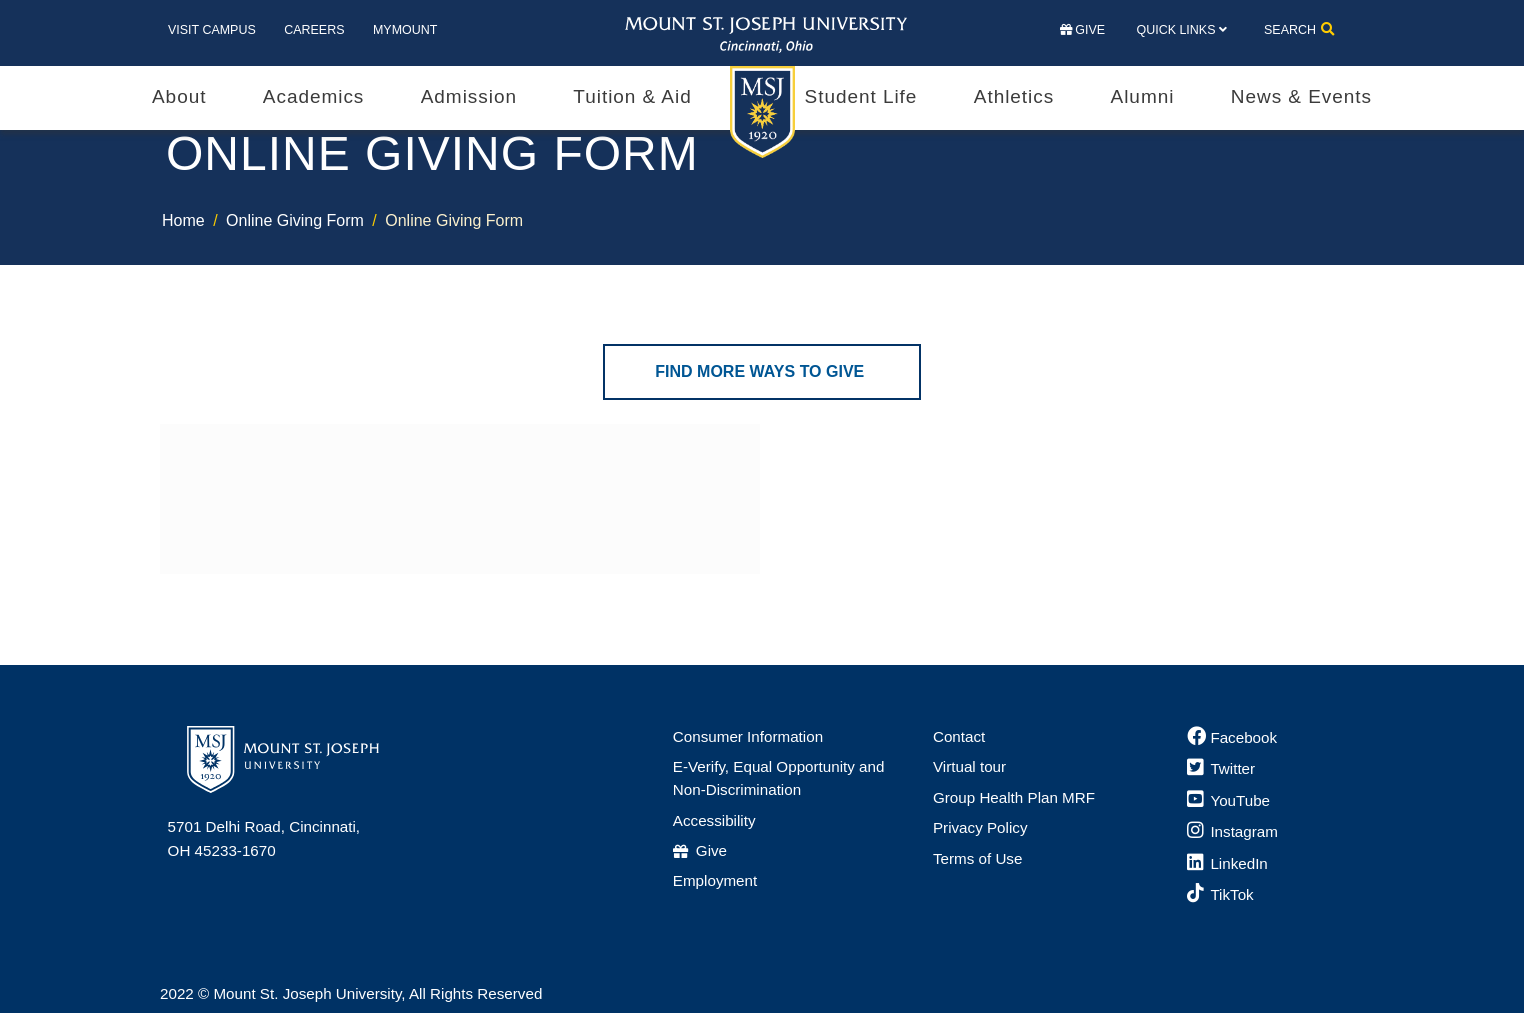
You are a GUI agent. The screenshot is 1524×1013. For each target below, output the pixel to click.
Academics (313, 96)
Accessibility (714, 820)
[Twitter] (1221, 768)
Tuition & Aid (632, 96)
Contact (959, 736)
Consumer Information (748, 736)
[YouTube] (1228, 800)
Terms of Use (977, 858)
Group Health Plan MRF (1014, 797)
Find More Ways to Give (761, 371)
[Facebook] (1232, 737)
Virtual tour (969, 766)
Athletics (1014, 96)
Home (183, 220)
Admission (469, 96)
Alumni (1143, 96)
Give (1082, 30)
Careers (314, 30)
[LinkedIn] (1227, 863)
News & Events (1301, 96)
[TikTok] (1220, 894)
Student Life (861, 96)
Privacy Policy (980, 827)
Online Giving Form (295, 220)
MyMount (405, 30)
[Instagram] (1232, 831)
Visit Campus (212, 30)
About (179, 96)
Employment (715, 880)
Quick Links (1175, 30)
